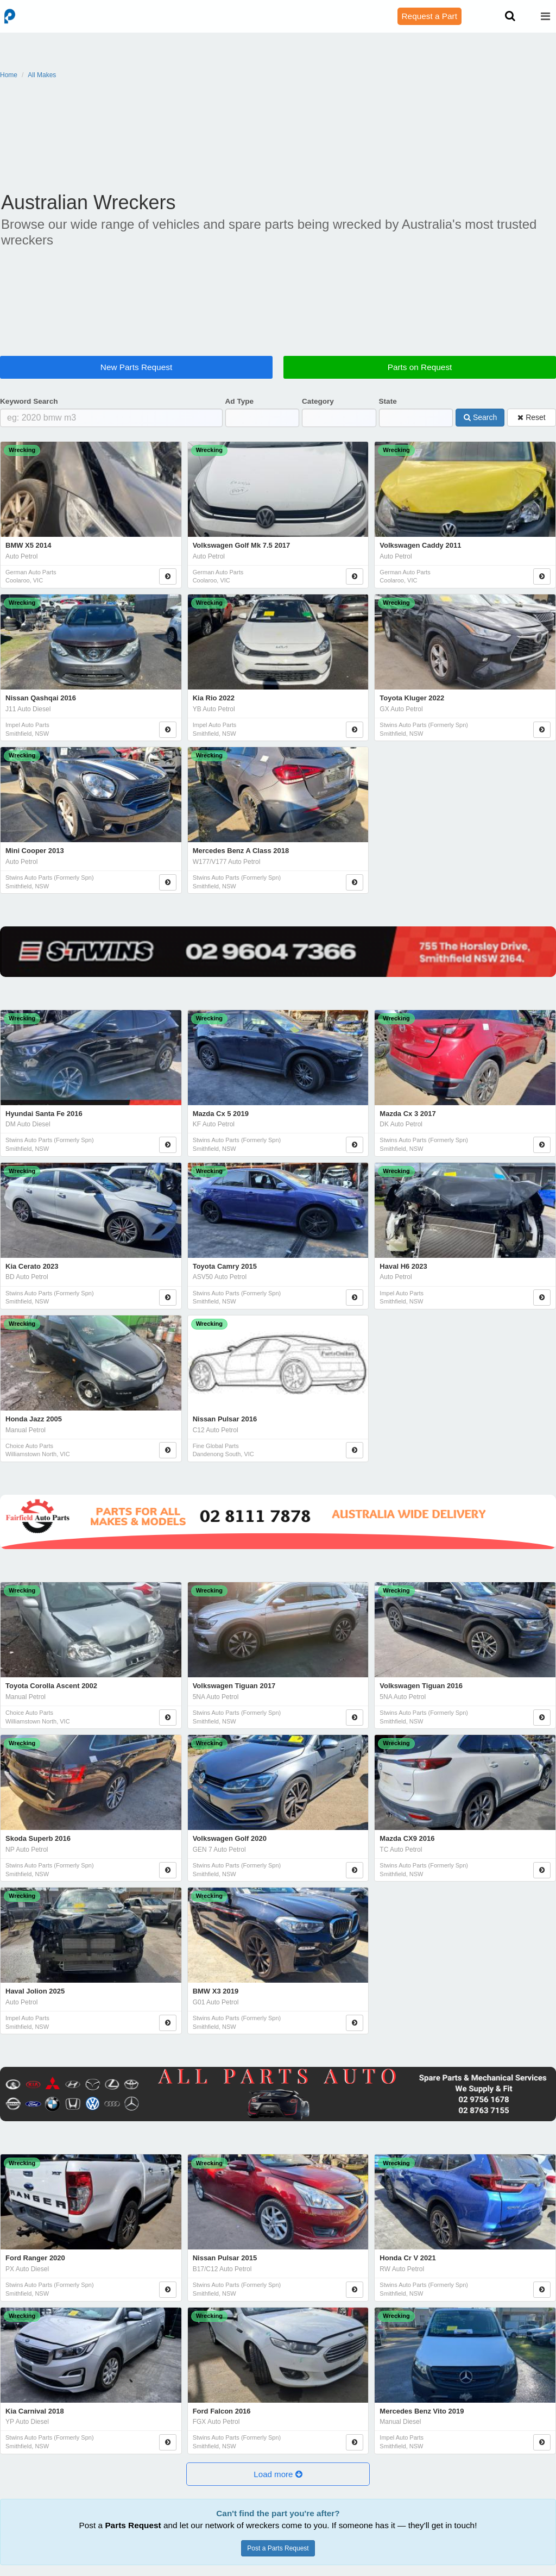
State (388, 401)
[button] (278, 2474)
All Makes (42, 75)
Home (8, 75)
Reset (531, 417)
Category (318, 401)
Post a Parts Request (277, 2548)
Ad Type (239, 401)
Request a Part (429, 16)
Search (480, 417)
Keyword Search (29, 401)
